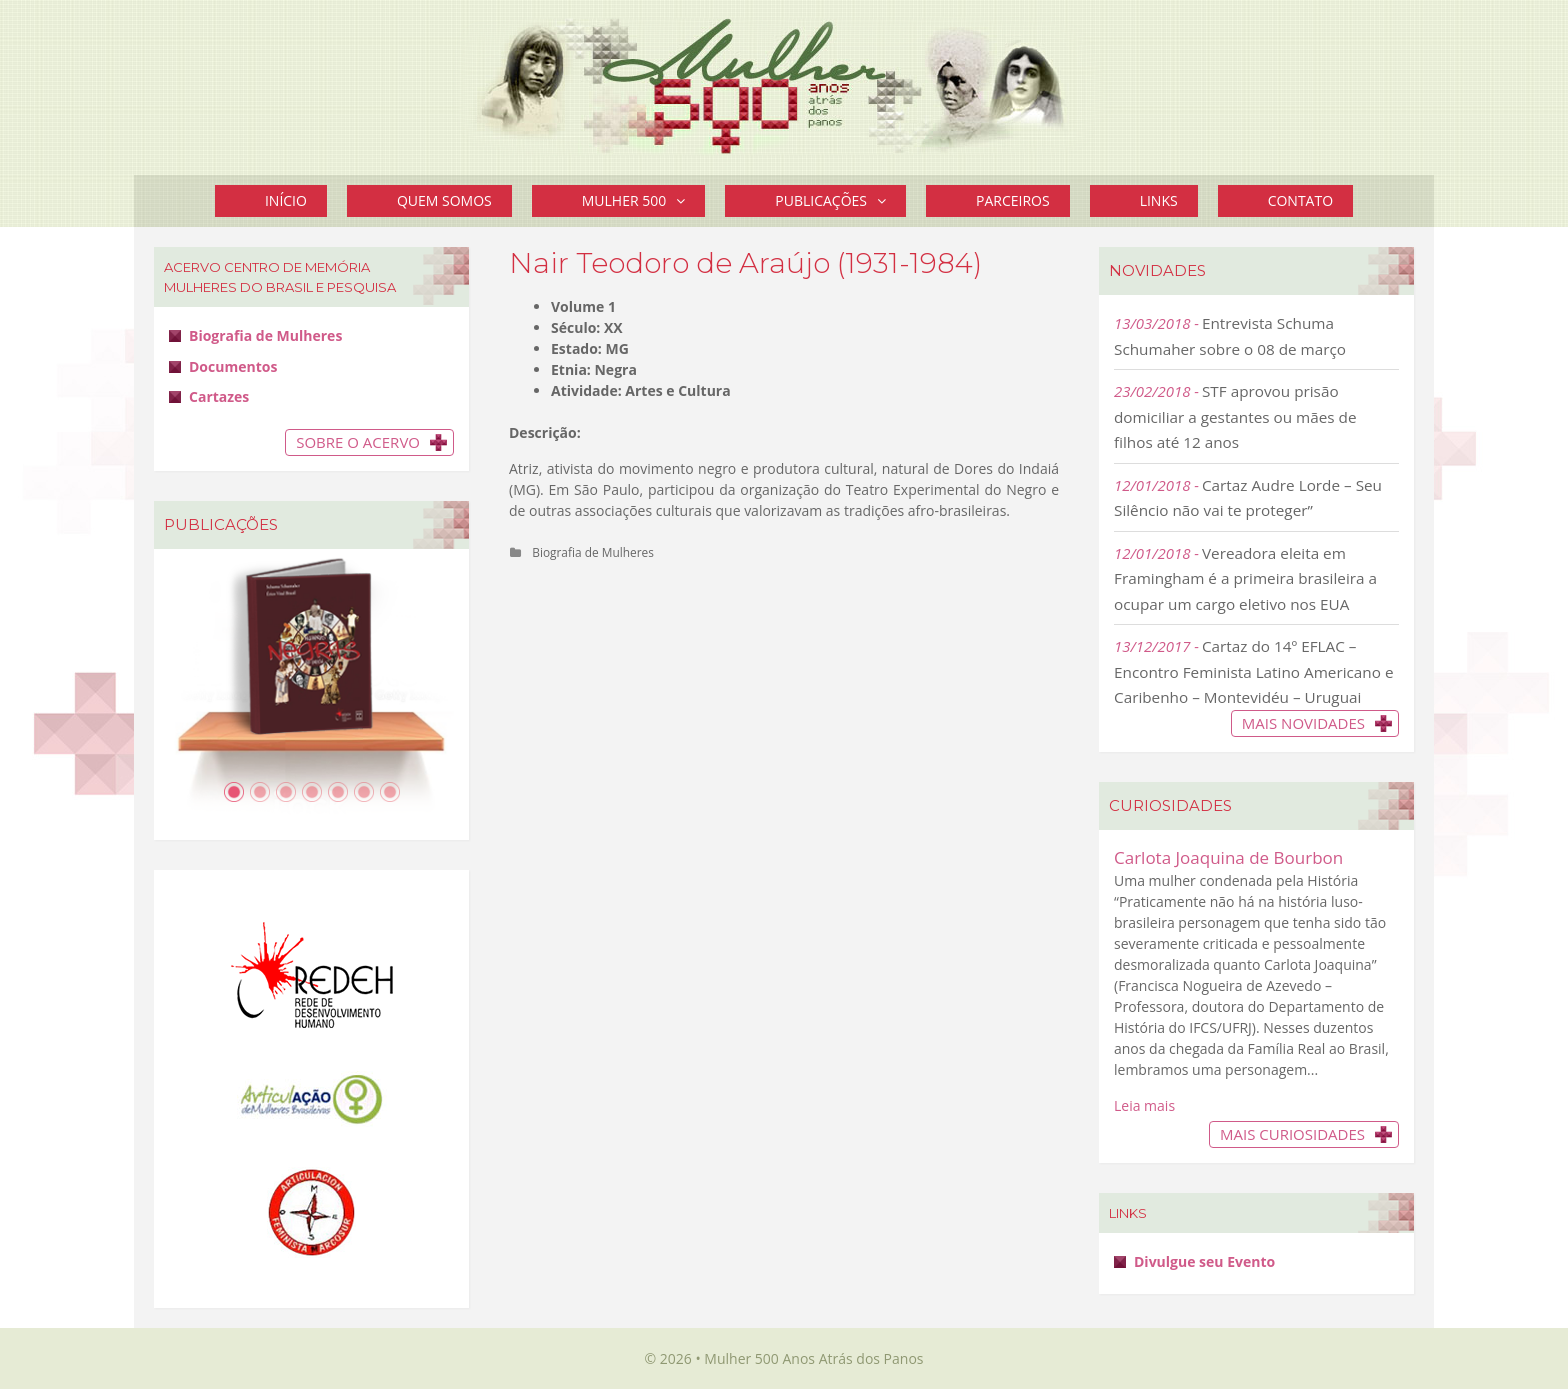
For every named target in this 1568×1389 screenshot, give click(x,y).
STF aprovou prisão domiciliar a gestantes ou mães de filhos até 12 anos (1235, 416)
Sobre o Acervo (358, 442)
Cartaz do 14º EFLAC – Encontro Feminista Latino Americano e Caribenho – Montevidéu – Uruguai (1254, 671)
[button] (685, 201)
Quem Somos (444, 200)
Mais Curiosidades (1292, 1134)
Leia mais (1144, 1105)
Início (286, 200)
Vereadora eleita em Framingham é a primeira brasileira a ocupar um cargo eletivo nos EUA (1245, 578)
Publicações (840, 201)
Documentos (233, 366)
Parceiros (1013, 200)
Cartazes (219, 396)
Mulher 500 (644, 201)
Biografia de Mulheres (593, 552)
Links (1159, 200)
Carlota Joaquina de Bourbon (1228, 857)
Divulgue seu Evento (1204, 1261)
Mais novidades (1303, 723)
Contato (1300, 200)
